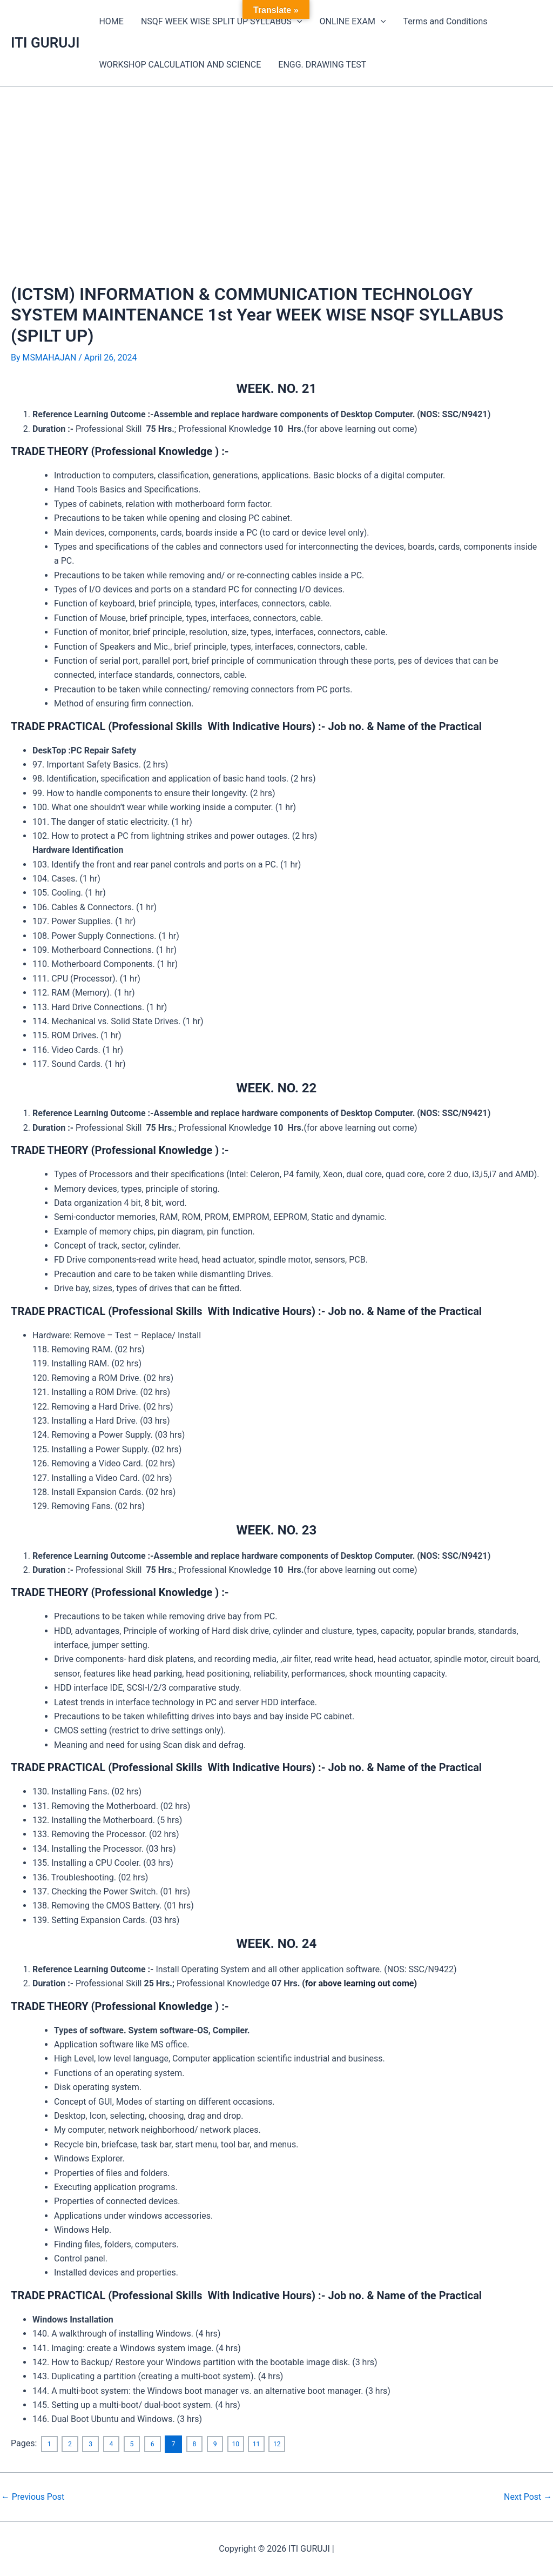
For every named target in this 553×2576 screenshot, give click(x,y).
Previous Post (33, 2497)
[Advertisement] (276, 168)
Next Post (527, 2497)
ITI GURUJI (45, 43)
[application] (297, 21)
